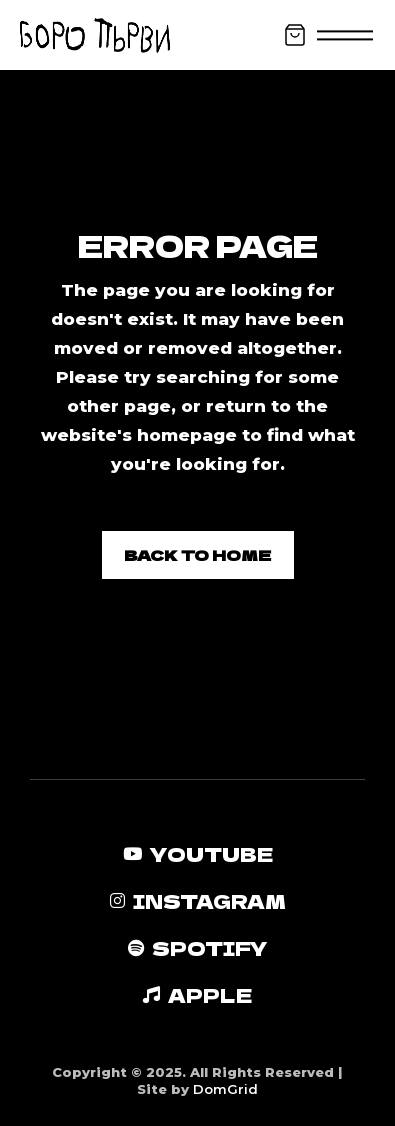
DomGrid (225, 1089)
